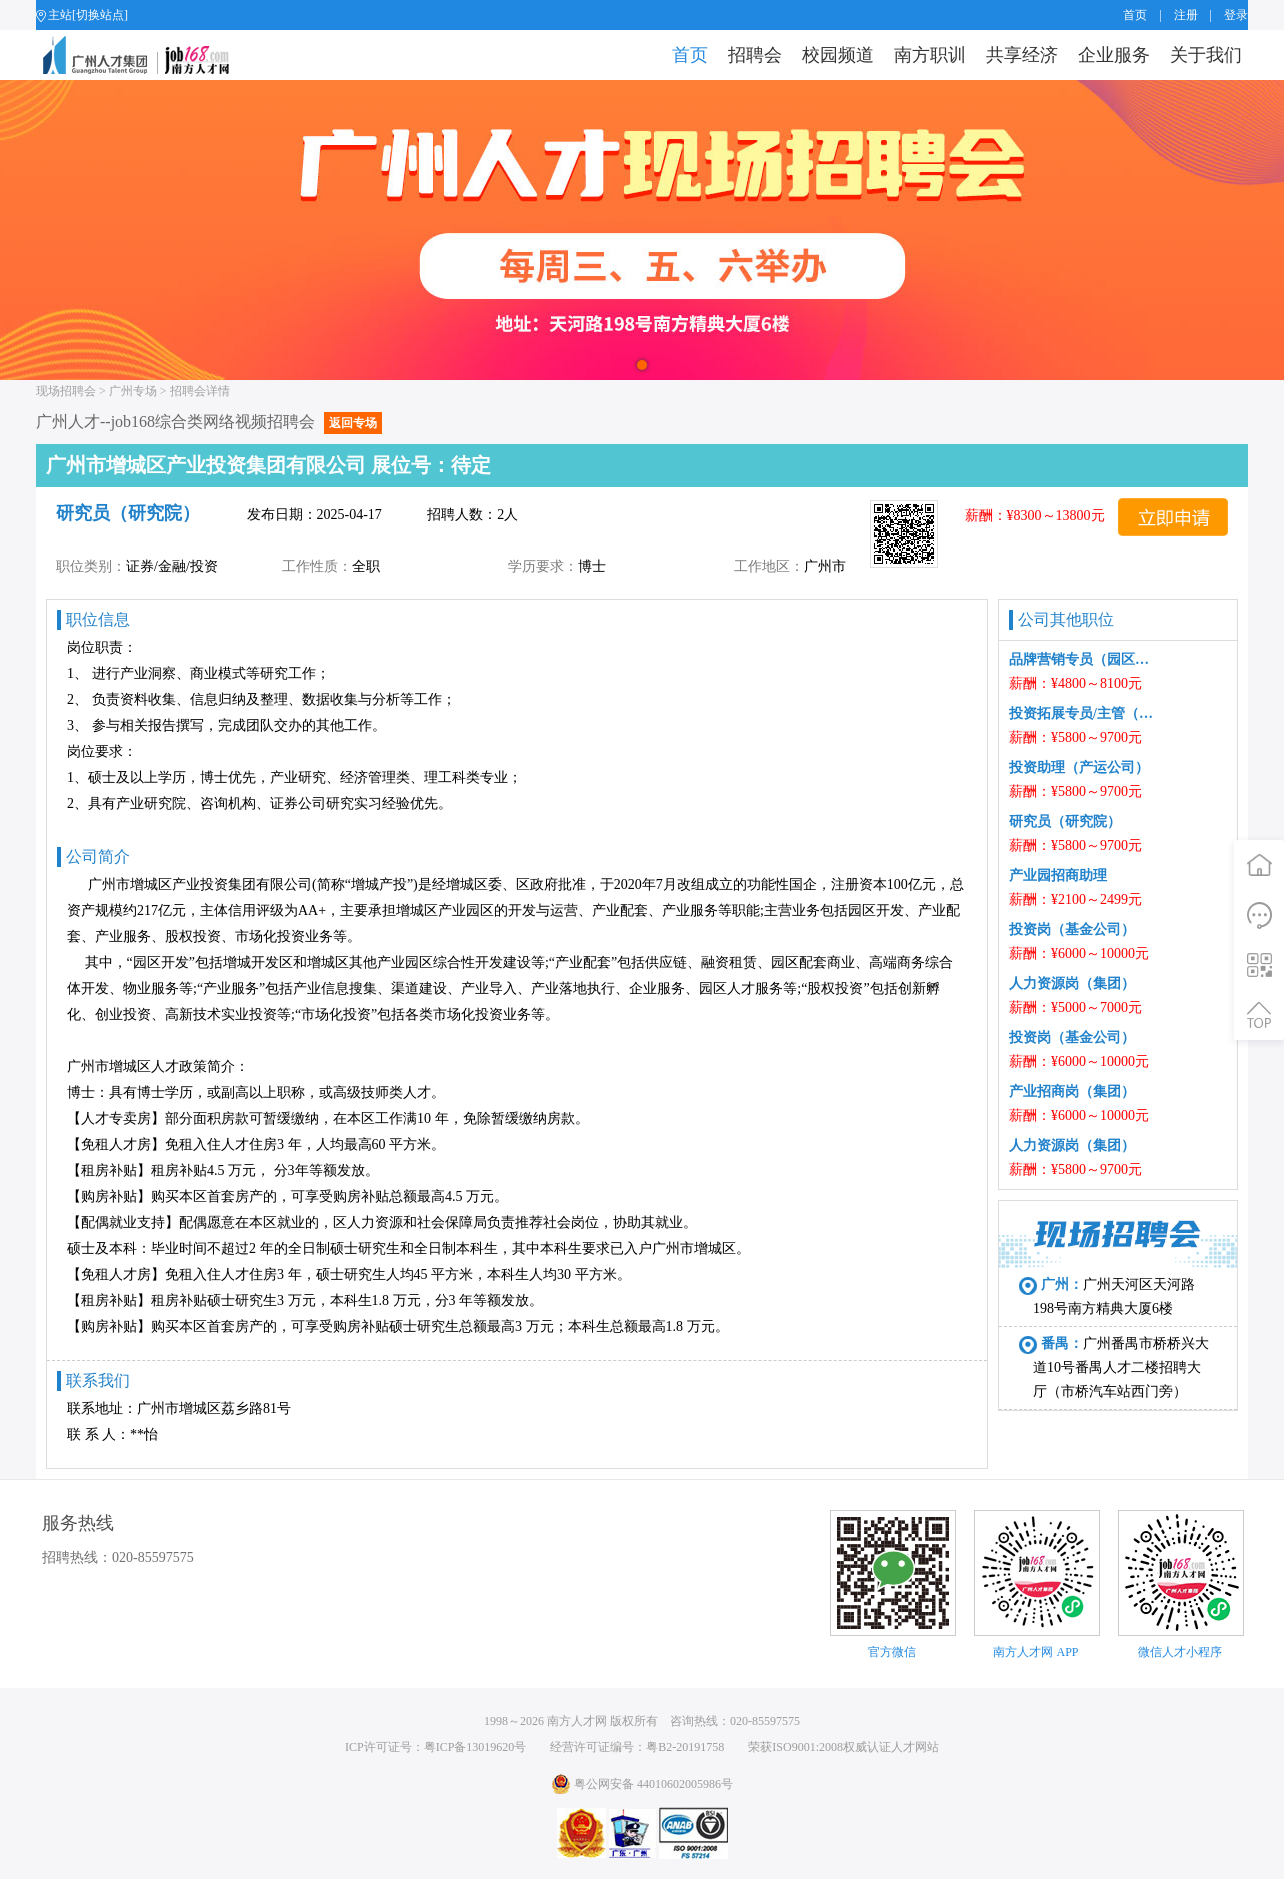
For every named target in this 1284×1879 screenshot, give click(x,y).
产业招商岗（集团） (1072, 1091)
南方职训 (930, 55)
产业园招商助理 (1058, 875)
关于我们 (1206, 55)
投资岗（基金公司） (1072, 929)
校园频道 (838, 55)
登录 (1236, 15)
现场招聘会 (66, 391)
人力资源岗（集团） (1072, 983)
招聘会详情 (200, 391)
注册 (1186, 15)
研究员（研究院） (1065, 821)
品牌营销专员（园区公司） (1083, 659)
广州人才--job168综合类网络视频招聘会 (209, 421)
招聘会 (755, 55)
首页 (1135, 15)
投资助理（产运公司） (1079, 767)
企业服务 (1114, 55)
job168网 (144, 55)
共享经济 (1022, 55)
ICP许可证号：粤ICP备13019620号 (435, 1747)
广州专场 (133, 391)
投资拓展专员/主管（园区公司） (1083, 713)
